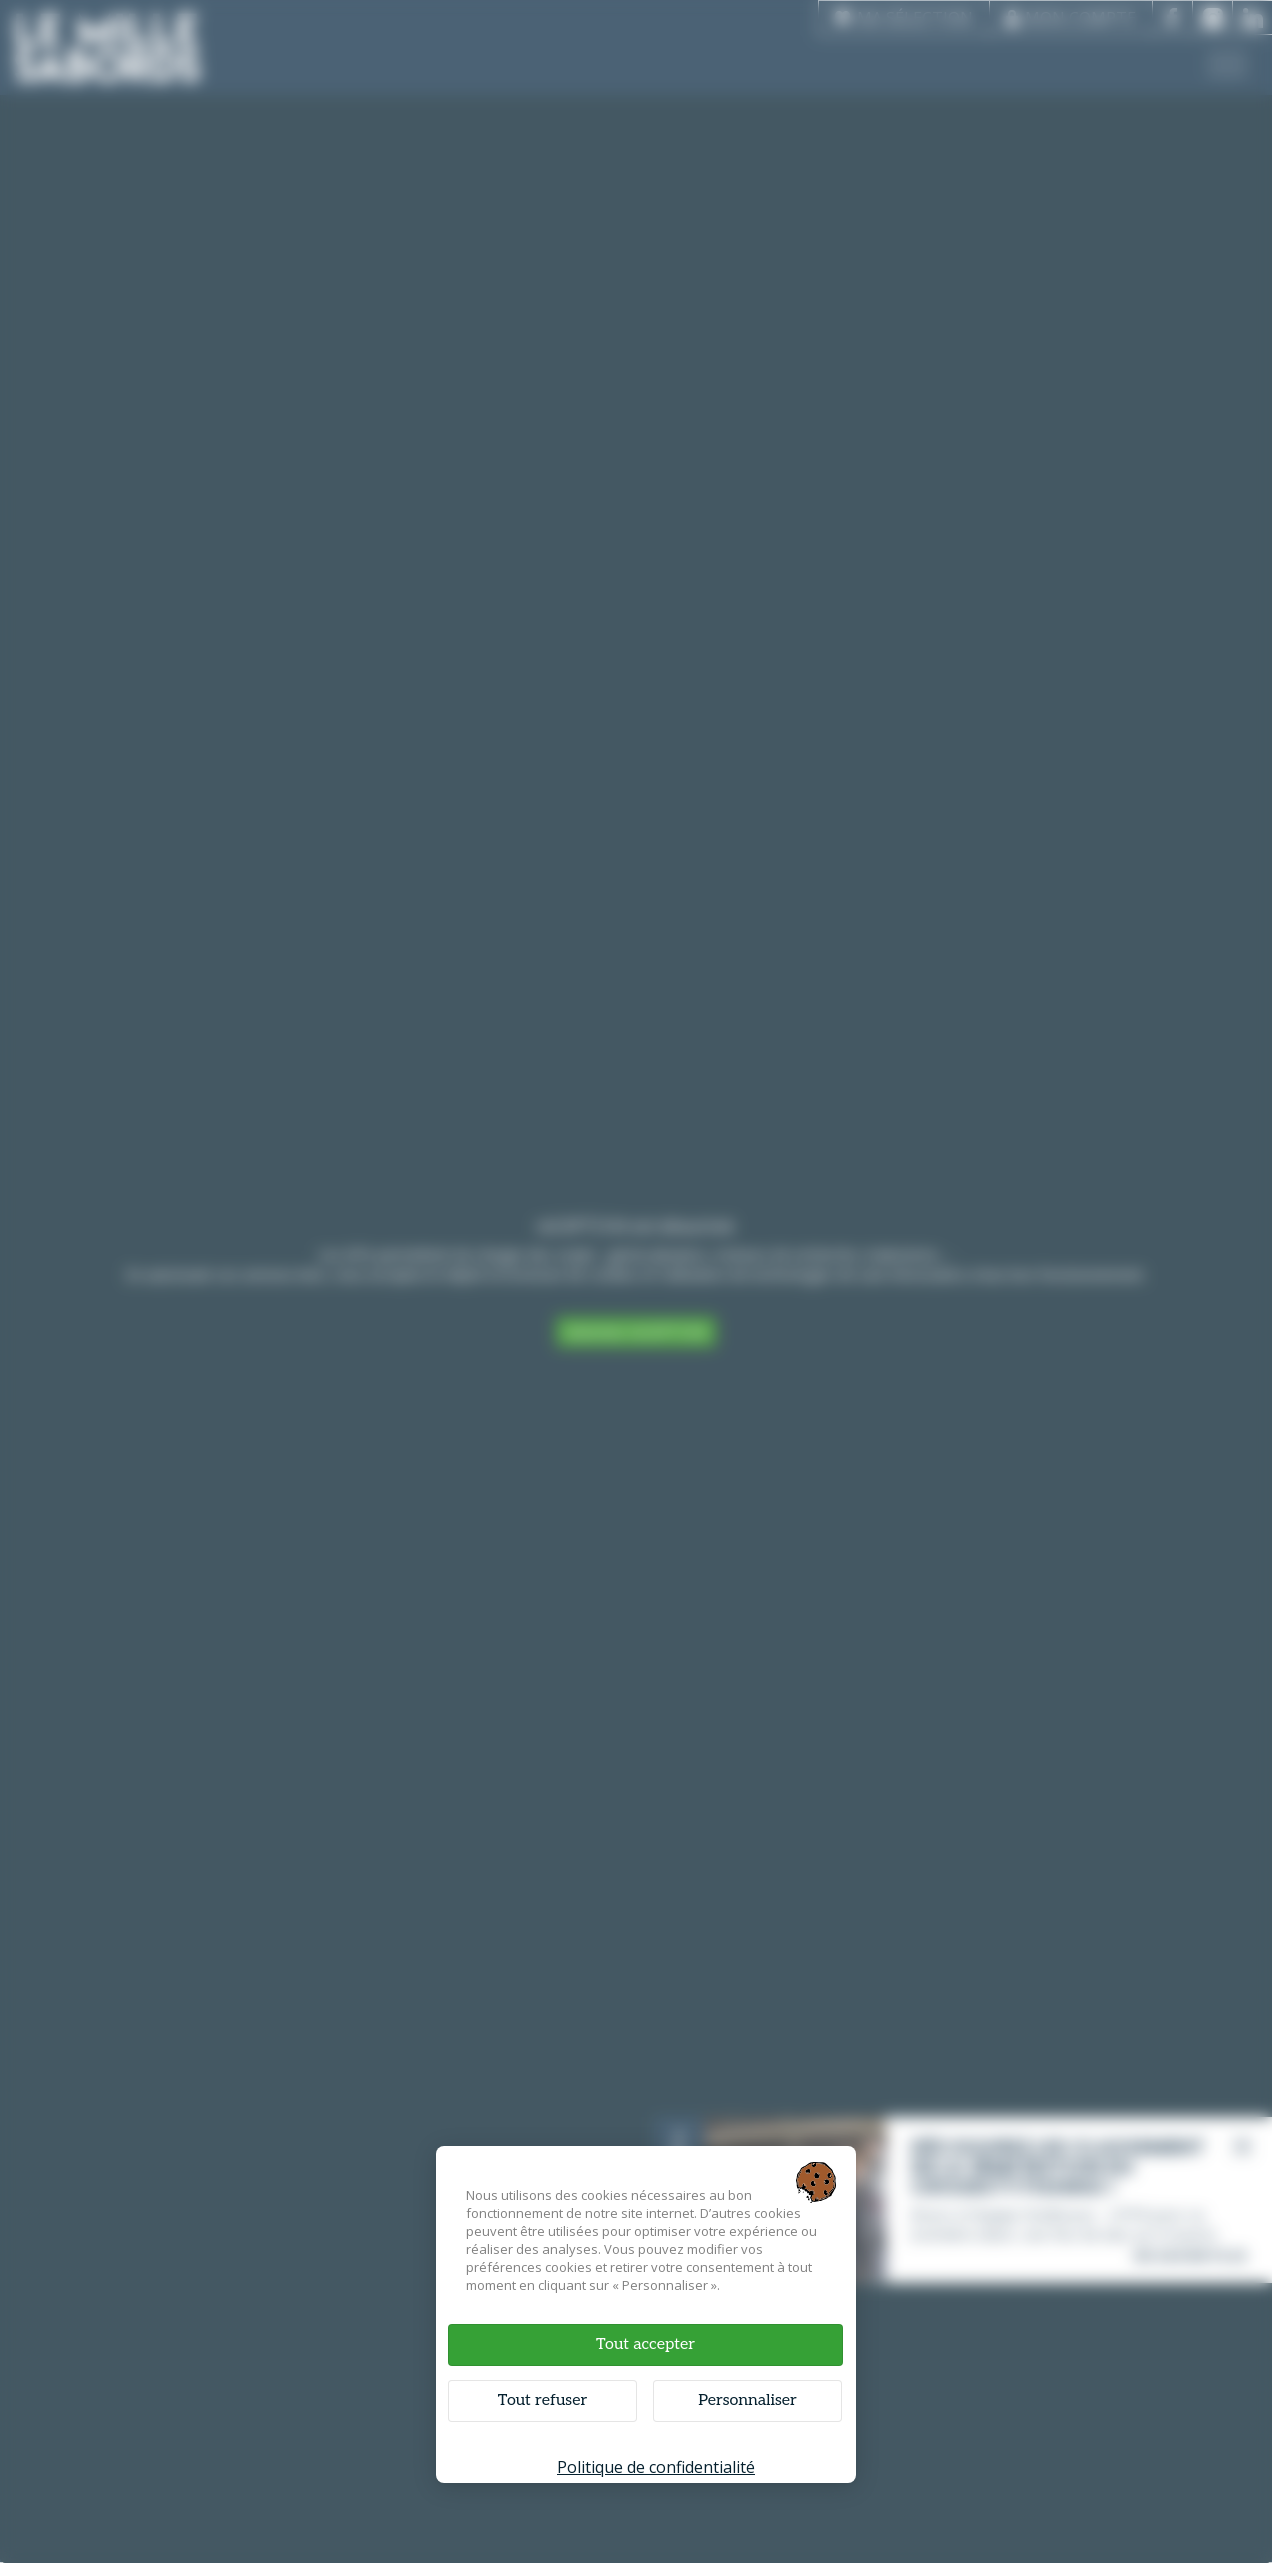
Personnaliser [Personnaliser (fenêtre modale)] (747, 2400)
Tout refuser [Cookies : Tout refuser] (542, 2400)
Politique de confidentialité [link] (656, 2467)
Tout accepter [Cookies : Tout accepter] (645, 2344)
